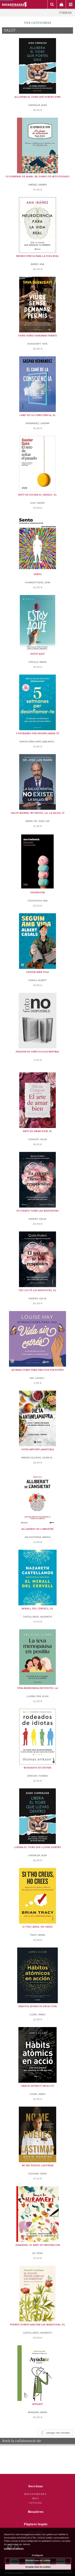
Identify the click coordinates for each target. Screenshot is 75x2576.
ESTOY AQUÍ (37, 654)
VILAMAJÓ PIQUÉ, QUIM (37, 582)
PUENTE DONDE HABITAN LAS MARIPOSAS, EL (37, 2325)
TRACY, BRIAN (37, 1935)
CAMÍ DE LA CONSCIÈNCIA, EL (37, 415)
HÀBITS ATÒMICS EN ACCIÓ (37, 2086)
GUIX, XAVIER (37, 503)
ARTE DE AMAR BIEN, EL (37, 1131)
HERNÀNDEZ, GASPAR (38, 423)
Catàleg (35, 2503)
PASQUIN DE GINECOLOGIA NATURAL (37, 1052)
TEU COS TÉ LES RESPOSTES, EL (37, 1290)
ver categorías (37, 23)
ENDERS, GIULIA (37, 1219)
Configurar (37, 2555)
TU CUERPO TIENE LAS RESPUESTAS (37, 1211)
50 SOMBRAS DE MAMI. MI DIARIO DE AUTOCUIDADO (37, 176)
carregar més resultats (58, 2432)
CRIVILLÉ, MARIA (38, 662)
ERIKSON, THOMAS (37, 1776)
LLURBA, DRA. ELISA (37, 1696)
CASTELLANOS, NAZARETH (37, 1617)
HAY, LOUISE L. (37, 1378)
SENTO (38, 574)
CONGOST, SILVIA (37, 1139)
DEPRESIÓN (37, 892)
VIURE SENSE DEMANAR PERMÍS (37, 336)
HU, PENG (37, 2253)
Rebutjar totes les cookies (38, 2560)
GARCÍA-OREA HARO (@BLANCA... (37, 741)
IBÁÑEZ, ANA (37, 264)
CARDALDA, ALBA (37, 105)
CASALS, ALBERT (37, 980)
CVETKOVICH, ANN (37, 900)
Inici (35, 2498)
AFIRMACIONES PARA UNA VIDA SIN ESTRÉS (37, 1370)
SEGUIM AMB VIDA (37, 972)
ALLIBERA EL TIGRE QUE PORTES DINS (37, 97)
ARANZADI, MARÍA (37, 2412)
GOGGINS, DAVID (37, 2173)
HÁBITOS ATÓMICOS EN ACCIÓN (37, 2006)
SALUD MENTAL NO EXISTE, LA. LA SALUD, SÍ (37, 813)
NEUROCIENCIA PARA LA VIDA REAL (37, 256)
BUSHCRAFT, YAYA (37, 344)
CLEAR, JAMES (37, 2014)
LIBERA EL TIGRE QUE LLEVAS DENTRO (37, 1847)
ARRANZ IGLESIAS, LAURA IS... (37, 1457)
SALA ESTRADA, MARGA (37, 1537)
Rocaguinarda (35, 2494)
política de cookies (14, 2548)
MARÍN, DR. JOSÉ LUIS (38, 821)
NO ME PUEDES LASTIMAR (37, 2165)
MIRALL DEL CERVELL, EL (37, 1609)
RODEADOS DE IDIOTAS (37, 1768)
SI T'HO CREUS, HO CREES (37, 1927)
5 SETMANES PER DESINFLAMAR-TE (37, 733)
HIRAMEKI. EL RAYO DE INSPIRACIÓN (37, 2245)
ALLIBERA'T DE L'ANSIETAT (37, 1529)
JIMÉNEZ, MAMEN (37, 184)
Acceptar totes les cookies (38, 2567)
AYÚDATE (37, 2404)
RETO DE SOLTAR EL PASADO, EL (37, 495)
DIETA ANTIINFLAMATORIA (37, 1449)
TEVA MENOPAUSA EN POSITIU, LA (37, 1688)
